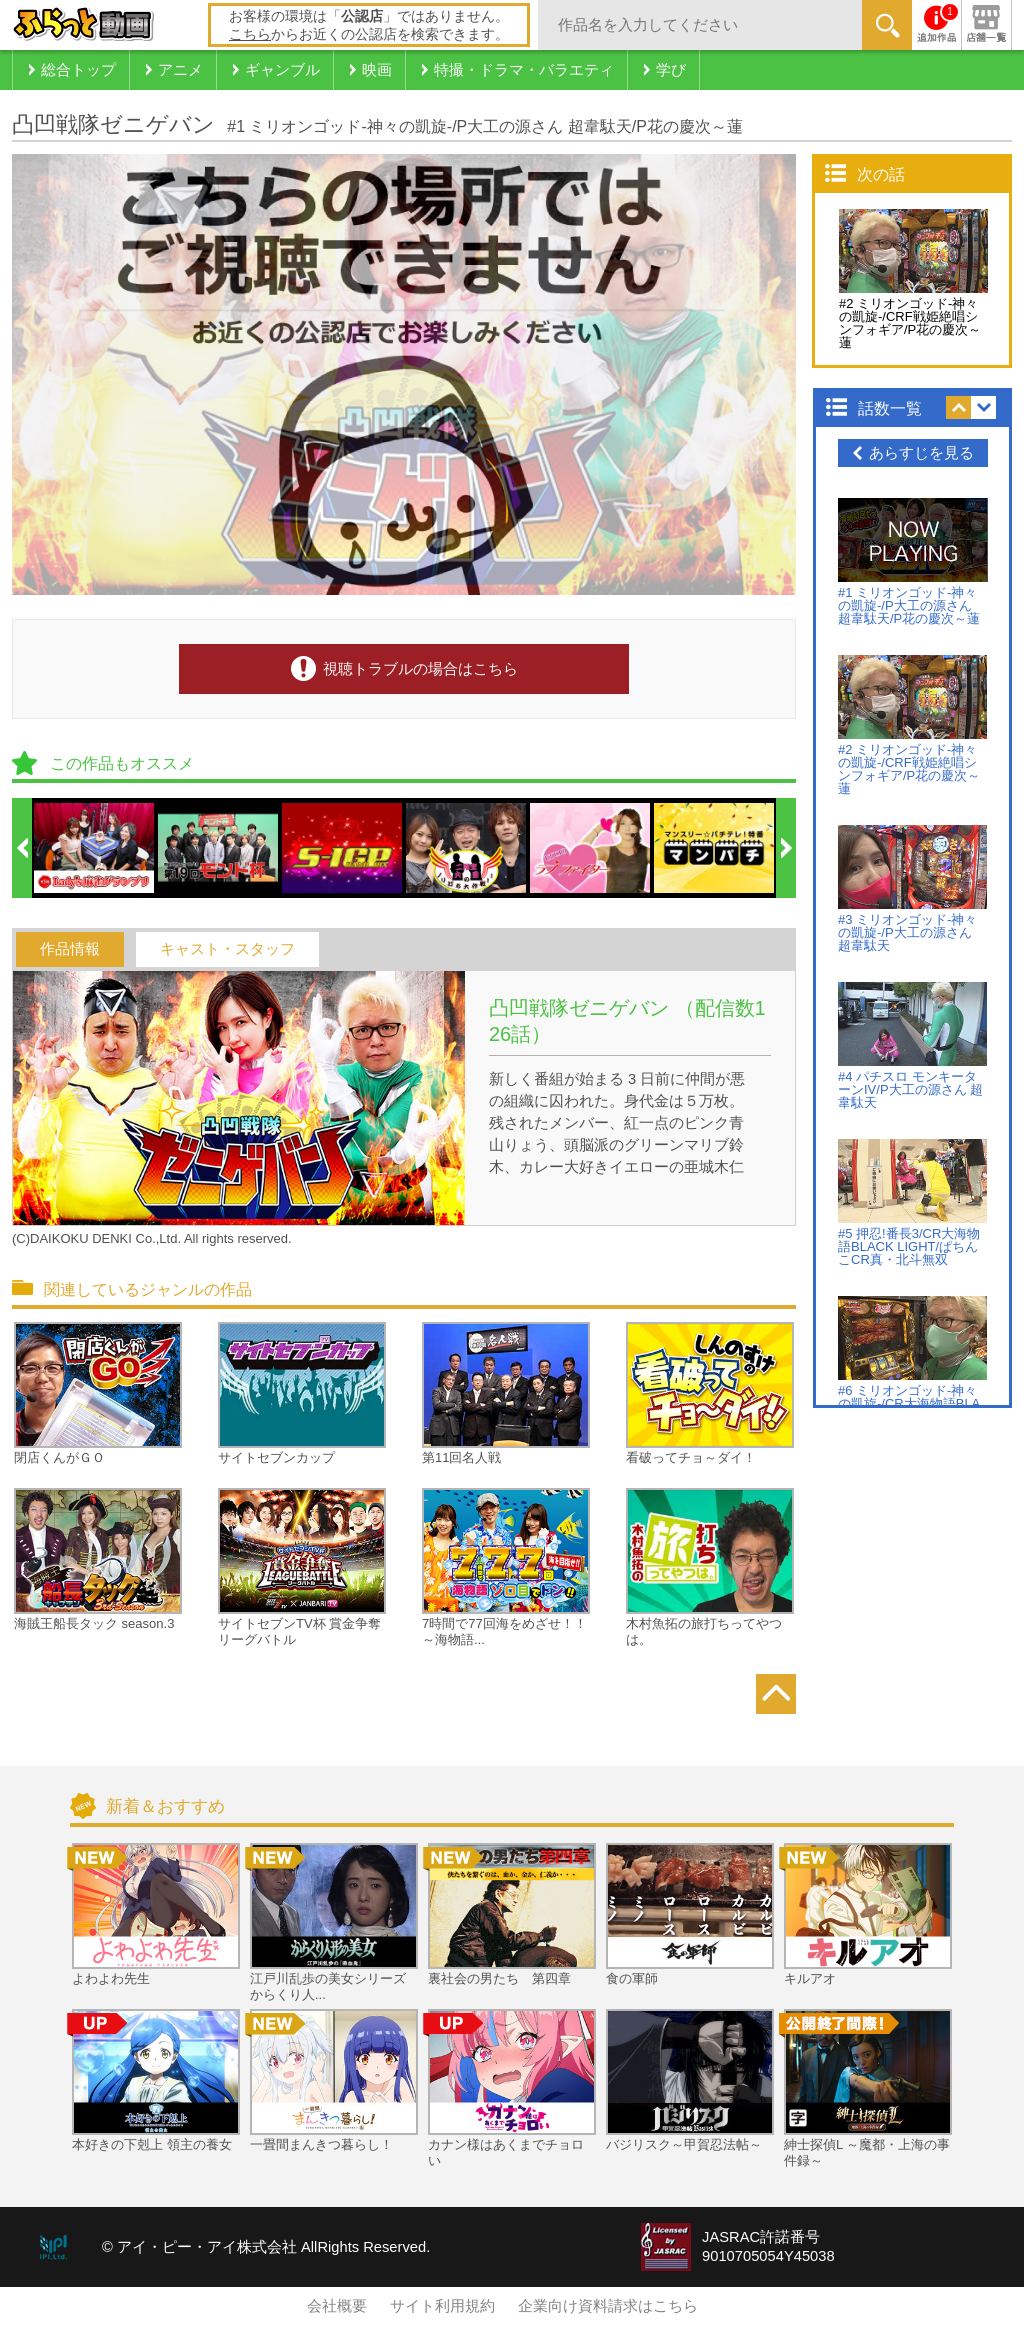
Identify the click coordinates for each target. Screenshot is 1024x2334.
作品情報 (70, 949)
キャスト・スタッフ (227, 949)
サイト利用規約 (442, 2306)
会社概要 (337, 2306)
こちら (250, 34)
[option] (95, 848)
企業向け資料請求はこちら (608, 2306)
